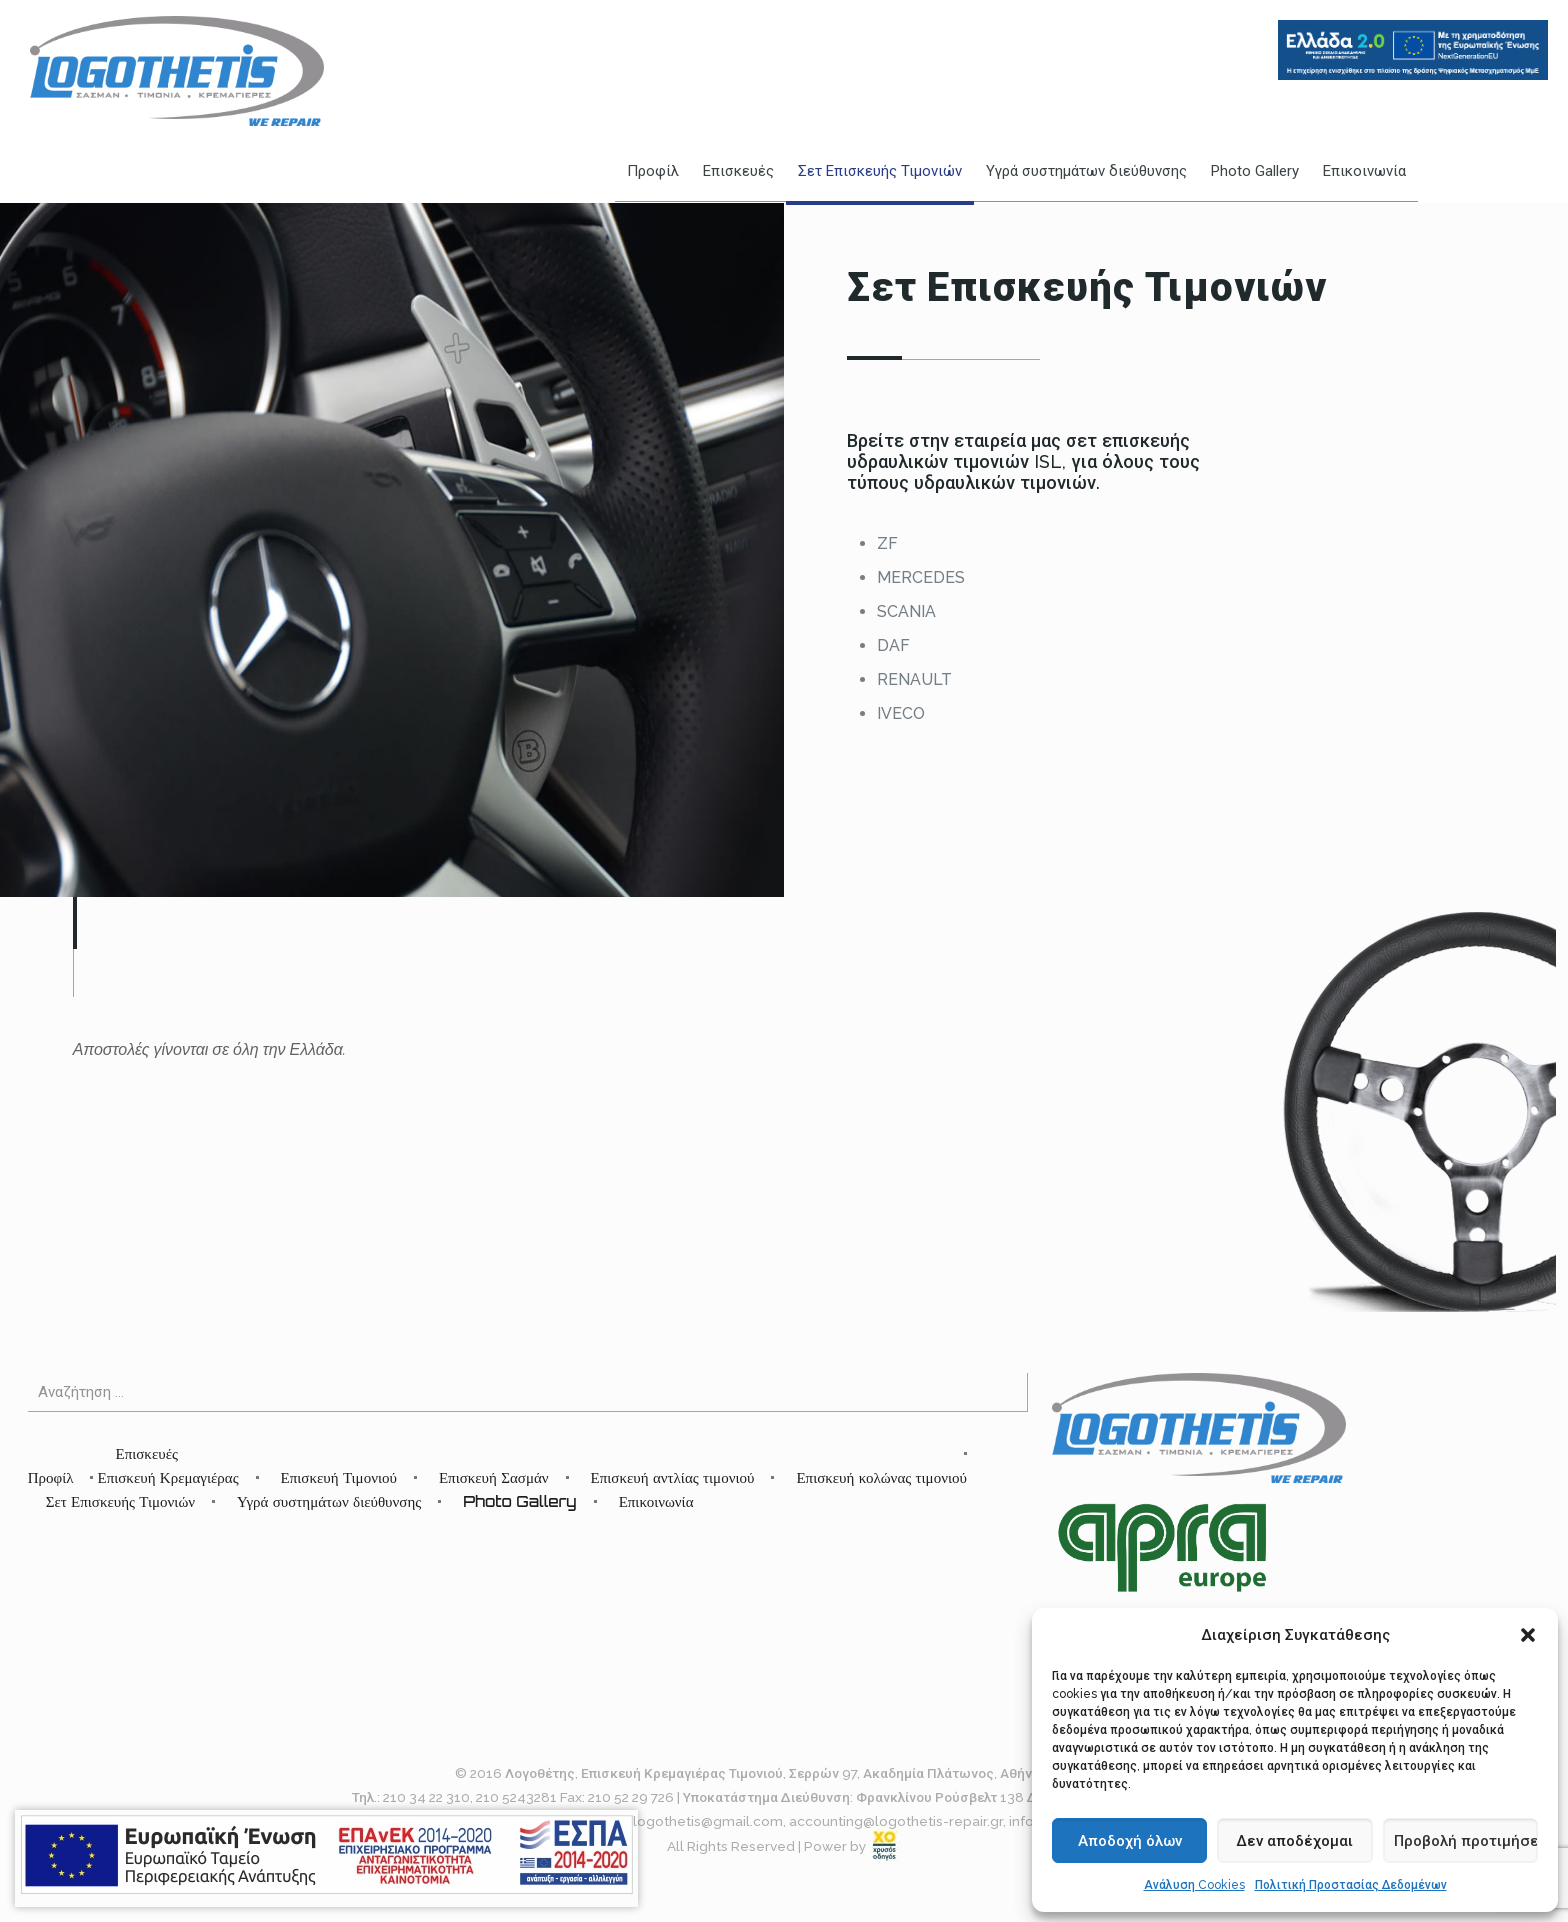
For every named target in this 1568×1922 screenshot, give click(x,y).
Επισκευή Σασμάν (494, 1477)
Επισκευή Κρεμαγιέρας (167, 1477)
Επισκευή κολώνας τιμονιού (881, 1477)
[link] (885, 1846)
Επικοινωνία (656, 1501)
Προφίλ (51, 1477)
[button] (1528, 1635)
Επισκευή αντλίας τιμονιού (673, 1477)
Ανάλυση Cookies (1194, 1885)
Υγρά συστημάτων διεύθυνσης (329, 1501)
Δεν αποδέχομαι (1294, 1841)
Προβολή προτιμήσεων (1466, 1841)
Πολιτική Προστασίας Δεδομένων (1351, 1885)
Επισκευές (146, 1453)
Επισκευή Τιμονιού (339, 1477)
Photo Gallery (519, 1501)
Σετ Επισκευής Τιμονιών (120, 1501)
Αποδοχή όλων (1130, 1841)
